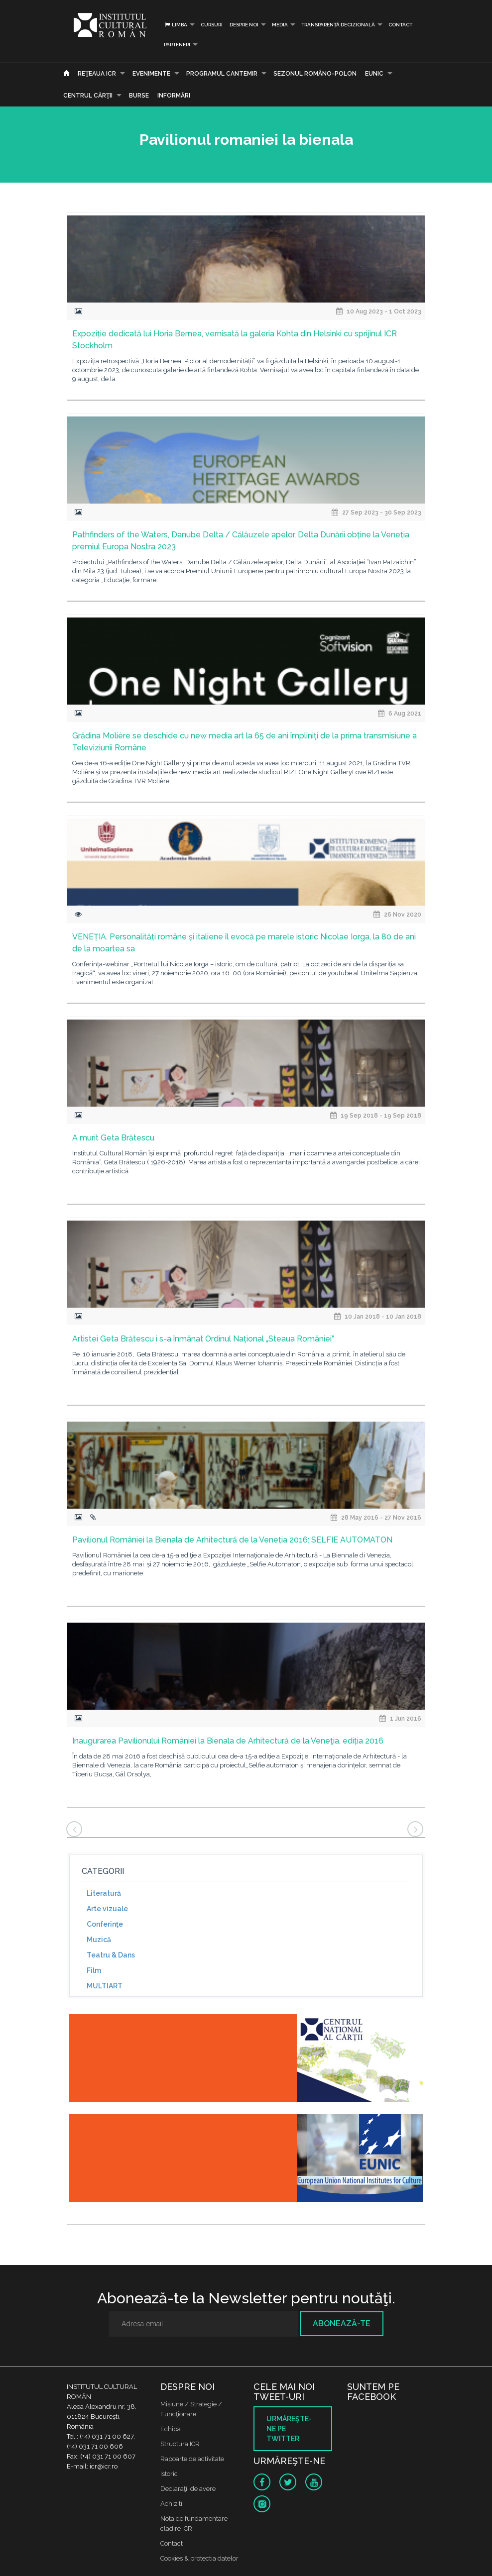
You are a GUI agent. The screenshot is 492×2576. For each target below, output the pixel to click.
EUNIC (374, 73)
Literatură (104, 1893)
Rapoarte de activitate (192, 2459)
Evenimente (151, 73)
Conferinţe (105, 1924)
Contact (400, 24)
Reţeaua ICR (97, 73)
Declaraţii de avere (188, 2488)
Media (280, 24)
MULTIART (105, 1986)
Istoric (169, 2473)
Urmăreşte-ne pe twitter (289, 2429)
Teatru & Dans (111, 1955)
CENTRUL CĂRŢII (88, 95)
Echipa (170, 2429)
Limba (175, 24)
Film (94, 1970)
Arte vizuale (107, 1909)
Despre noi (244, 24)
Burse (139, 95)
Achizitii (172, 2503)
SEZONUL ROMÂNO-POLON (315, 73)
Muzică (99, 1940)
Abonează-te (341, 2323)
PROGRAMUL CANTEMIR (221, 73)
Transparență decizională (338, 24)
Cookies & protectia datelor (199, 2558)
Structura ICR (180, 2444)
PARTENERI (177, 44)
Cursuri (212, 24)
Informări (173, 95)
